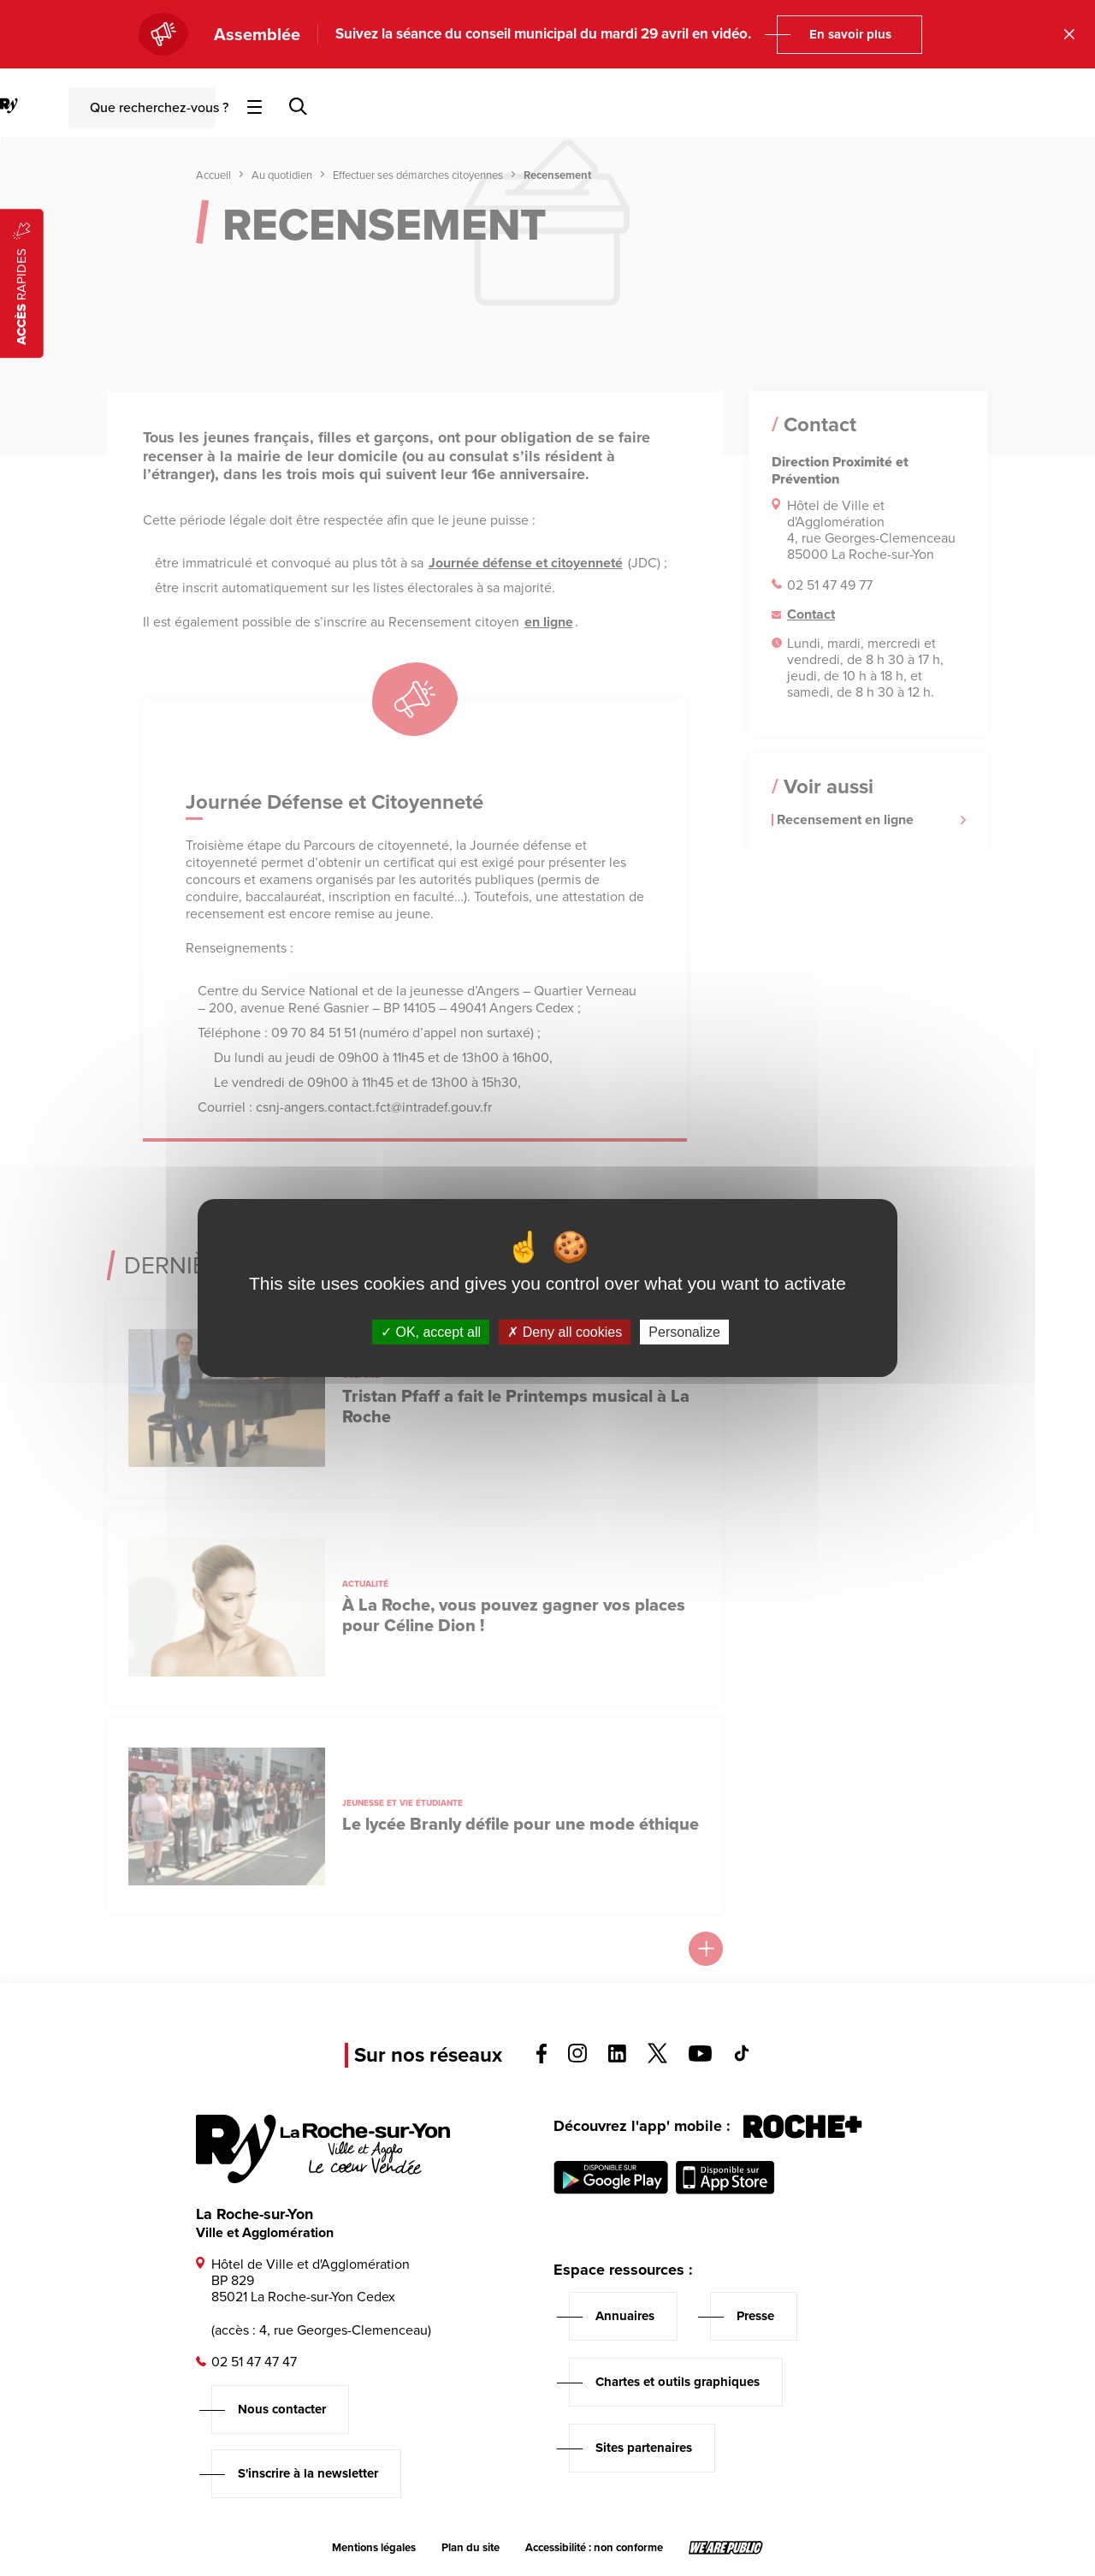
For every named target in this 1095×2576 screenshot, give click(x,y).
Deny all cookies (564, 1332)
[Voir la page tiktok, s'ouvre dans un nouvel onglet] (741, 2057)
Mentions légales (374, 2548)
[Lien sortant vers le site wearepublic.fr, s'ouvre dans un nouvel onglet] (726, 2548)
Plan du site (470, 2548)
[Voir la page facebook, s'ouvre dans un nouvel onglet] (541, 2059)
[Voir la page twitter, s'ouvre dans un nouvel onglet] (657, 2059)
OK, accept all (431, 1332)
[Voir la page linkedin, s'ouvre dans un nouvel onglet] (617, 2058)
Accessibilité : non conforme (594, 2548)
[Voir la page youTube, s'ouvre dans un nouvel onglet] (700, 2057)
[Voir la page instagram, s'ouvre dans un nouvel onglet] (577, 2058)
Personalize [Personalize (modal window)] (684, 1332)
